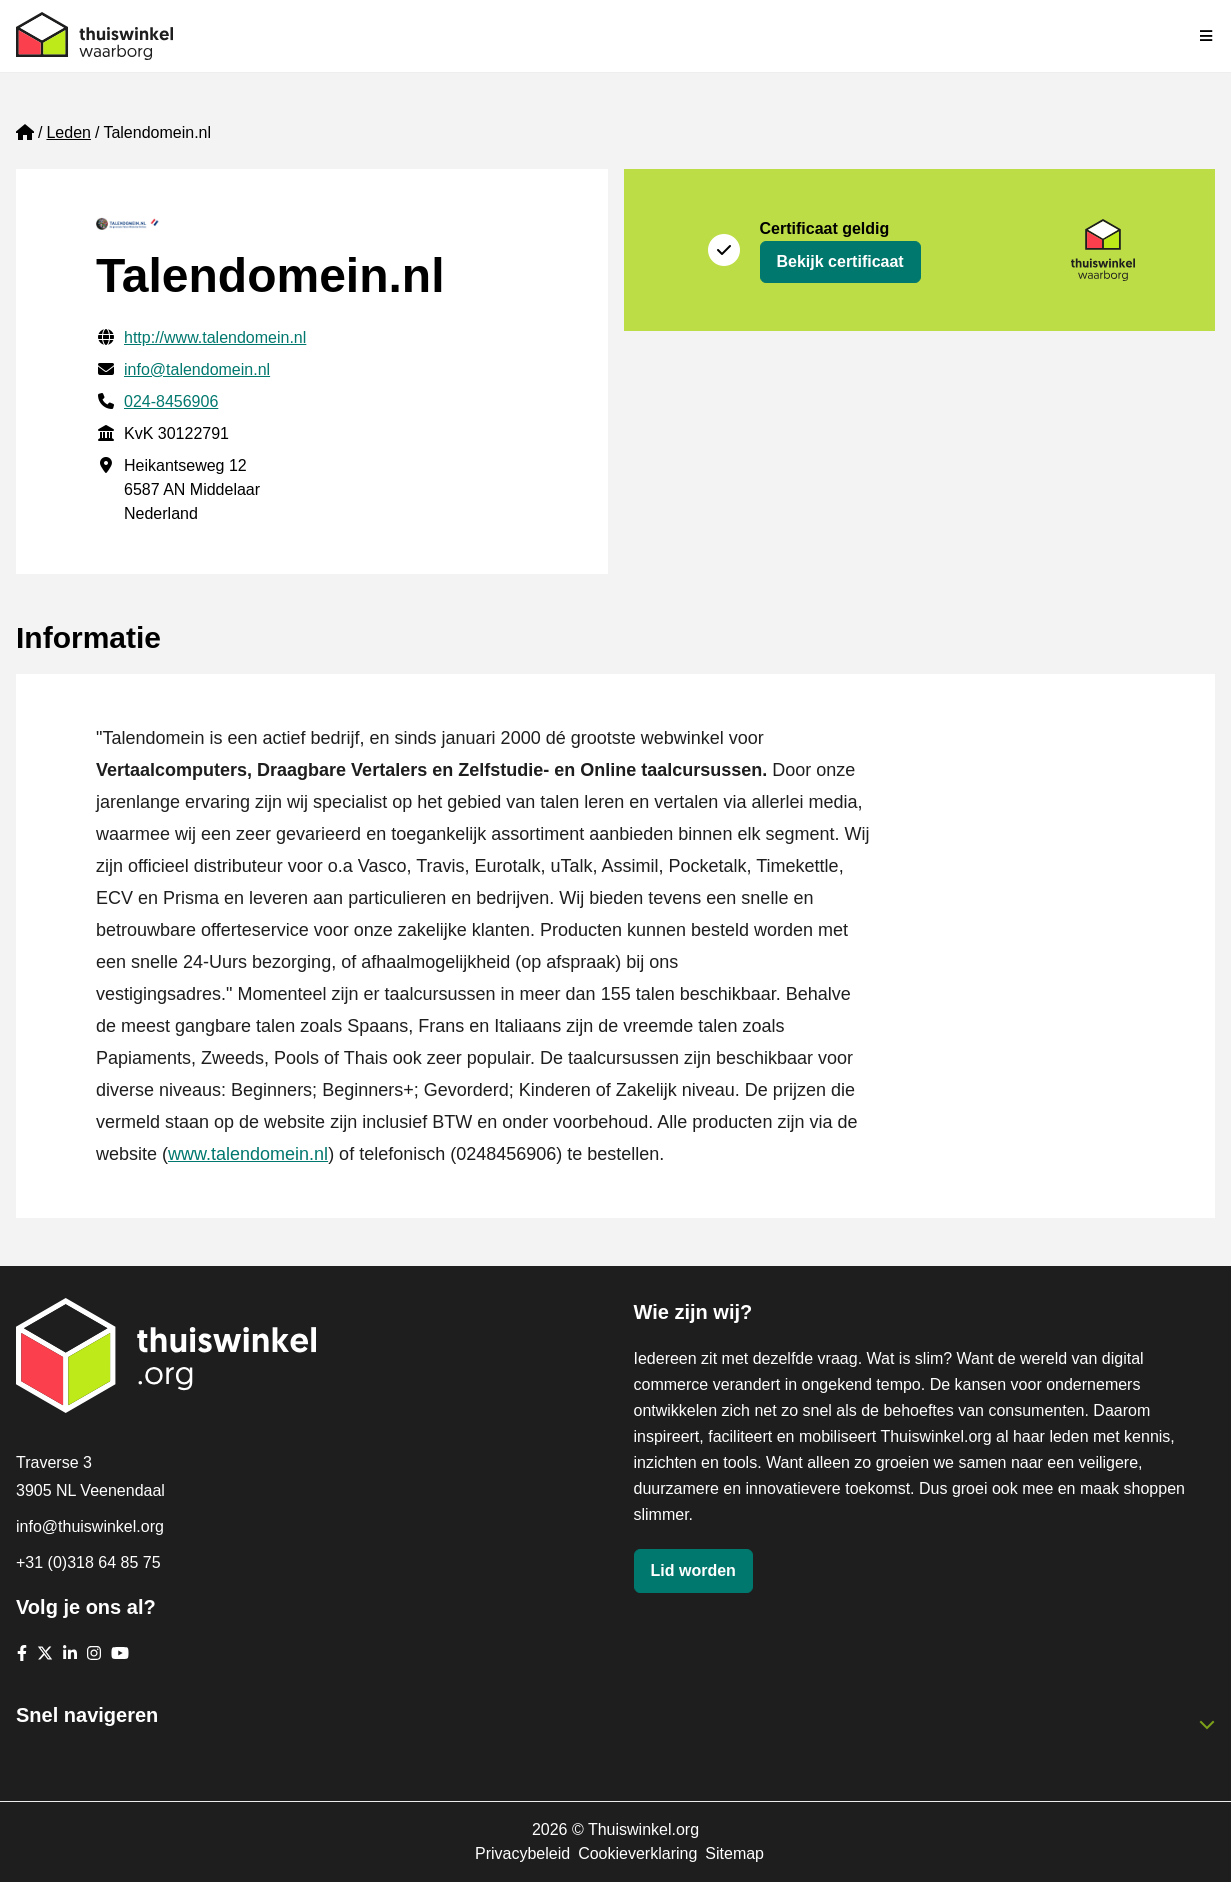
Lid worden (693, 1570)
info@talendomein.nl (197, 369)
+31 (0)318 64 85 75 (88, 1562)
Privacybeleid (522, 1853)
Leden (68, 132)
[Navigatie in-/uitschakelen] (1207, 36)
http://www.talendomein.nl (215, 337)
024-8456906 (171, 401)
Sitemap (734, 1853)
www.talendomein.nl (248, 1154)
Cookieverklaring (637, 1853)
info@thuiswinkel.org (90, 1526)
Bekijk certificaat (840, 261)
